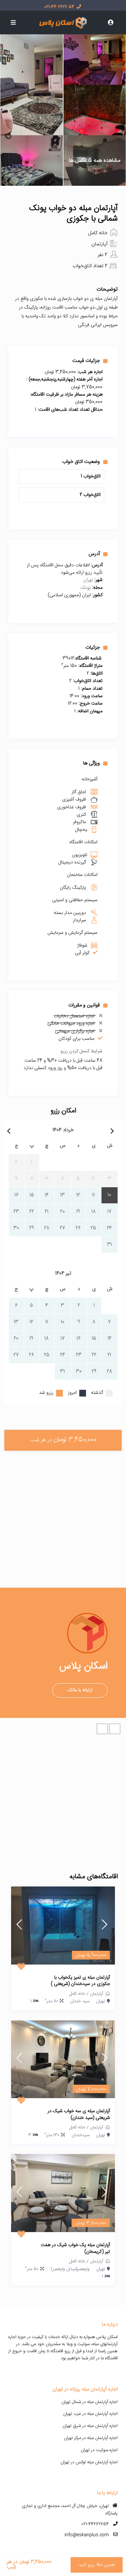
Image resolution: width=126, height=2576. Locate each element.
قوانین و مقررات (88, 1005)
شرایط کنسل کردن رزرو (81, 1051)
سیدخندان (80, 2135)
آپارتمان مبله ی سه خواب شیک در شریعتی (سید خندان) (78, 2114)
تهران (88, 580)
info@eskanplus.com (87, 2535)
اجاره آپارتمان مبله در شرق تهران (90, 2426)
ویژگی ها (95, 763)
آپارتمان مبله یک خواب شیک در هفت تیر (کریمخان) (75, 2248)
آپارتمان (99, 244)
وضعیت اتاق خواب (85, 462)
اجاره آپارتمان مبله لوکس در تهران (89, 2462)
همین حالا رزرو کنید (97, 2565)
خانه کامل (98, 233)
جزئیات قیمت (90, 361)
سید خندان (79, 2001)
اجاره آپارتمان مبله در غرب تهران (90, 2414)
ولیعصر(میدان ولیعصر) (70, 2269)
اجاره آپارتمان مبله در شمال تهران (89, 2402)
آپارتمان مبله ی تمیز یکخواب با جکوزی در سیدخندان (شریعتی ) (80, 1981)
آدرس (98, 554)
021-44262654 (95, 2524)
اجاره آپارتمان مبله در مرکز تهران (91, 2438)
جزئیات (96, 647)
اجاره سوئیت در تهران (99, 2450)
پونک (86, 588)
